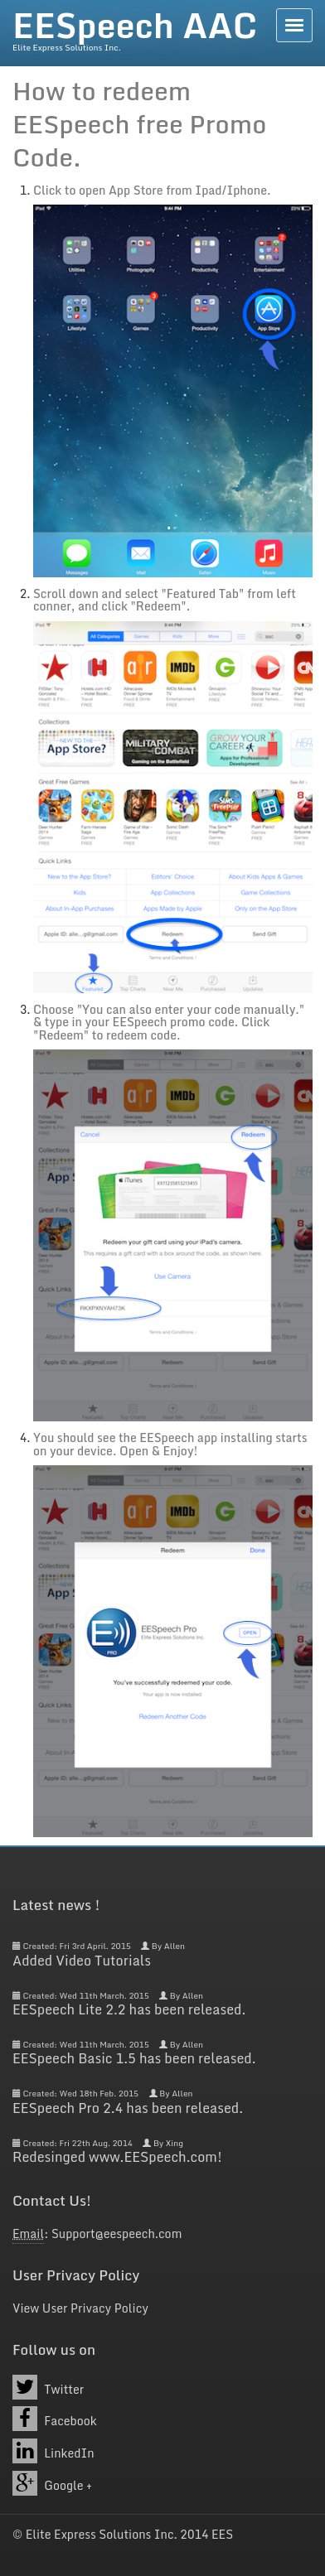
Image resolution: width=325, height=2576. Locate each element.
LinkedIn (53, 2451)
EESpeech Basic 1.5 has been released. (134, 2058)
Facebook (54, 2418)
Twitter (48, 2387)
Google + (52, 2483)
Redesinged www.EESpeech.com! (117, 2157)
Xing (174, 2142)
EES (222, 2534)
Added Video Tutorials (81, 1960)
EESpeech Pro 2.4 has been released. (127, 2108)
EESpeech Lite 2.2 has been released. (128, 2009)
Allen (174, 1945)
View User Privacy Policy (80, 2308)
